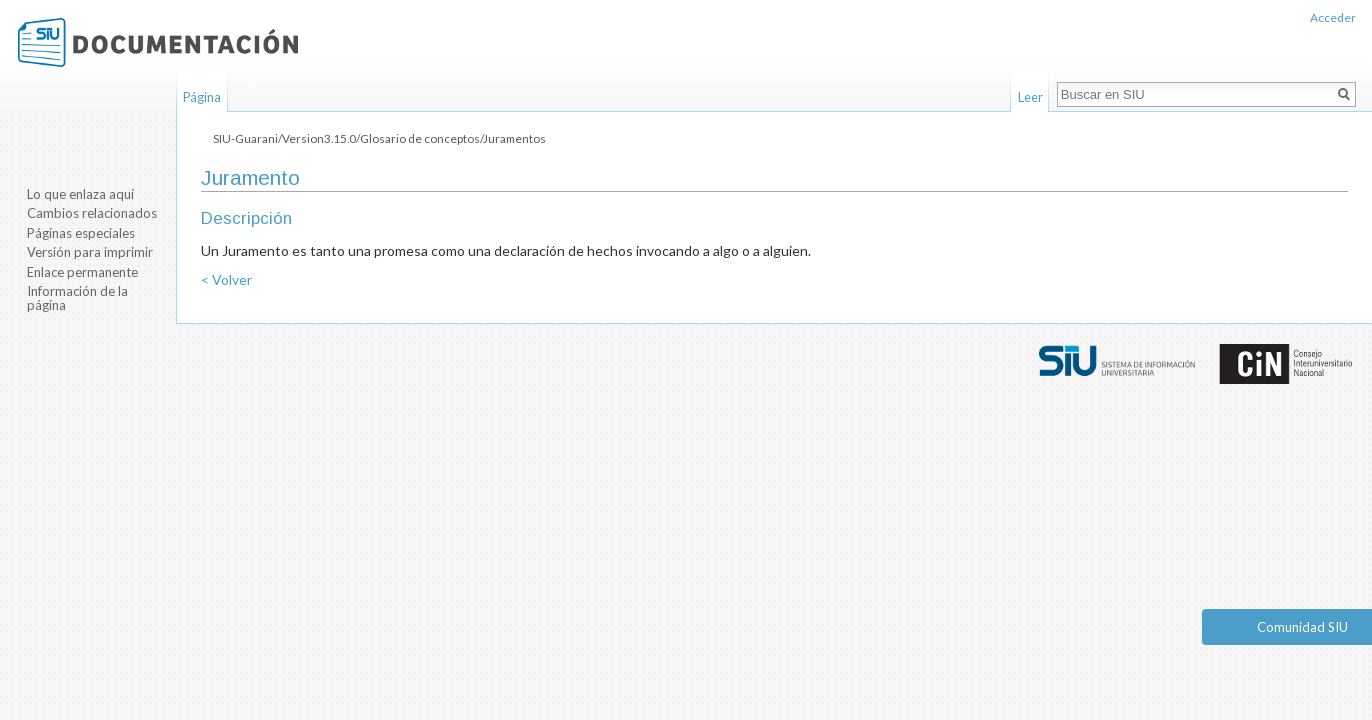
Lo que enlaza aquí (80, 194)
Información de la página (77, 298)
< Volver (226, 279)
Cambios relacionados (92, 213)
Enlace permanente (82, 272)
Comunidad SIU (1302, 627)
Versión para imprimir (90, 252)
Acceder (1333, 17)
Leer (1030, 97)
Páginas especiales (81, 233)
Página (202, 97)
